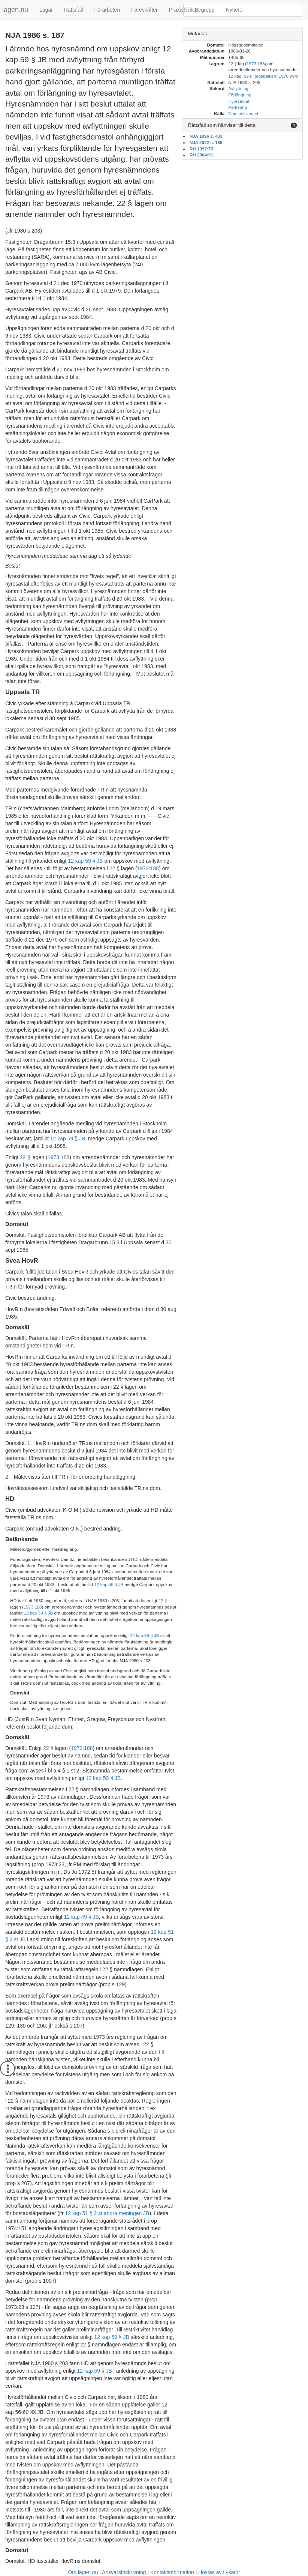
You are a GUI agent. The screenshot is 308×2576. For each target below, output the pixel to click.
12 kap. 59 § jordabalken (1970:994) (263, 76)
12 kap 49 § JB (81, 1917)
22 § (114, 868)
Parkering (237, 107)
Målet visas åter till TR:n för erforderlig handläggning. (75, 1477)
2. (7, 1477)
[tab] (242, 34)
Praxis (176, 10)
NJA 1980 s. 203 (244, 82)
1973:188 (148, 868)
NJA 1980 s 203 (103, 1600)
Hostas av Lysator (219, 2572)
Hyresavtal (238, 101)
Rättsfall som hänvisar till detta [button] (222, 125)
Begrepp (205, 10)
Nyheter (235, 10)
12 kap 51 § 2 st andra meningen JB (107, 2213)
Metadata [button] (198, 33)
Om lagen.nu (83, 2572)
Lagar (46, 10)
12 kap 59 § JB (85, 861)
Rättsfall (73, 10)
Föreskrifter (144, 10)
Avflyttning (238, 88)
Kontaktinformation (172, 2572)
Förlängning (239, 94)
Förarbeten (107, 10)
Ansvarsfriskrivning (124, 2572)
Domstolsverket (243, 113)
